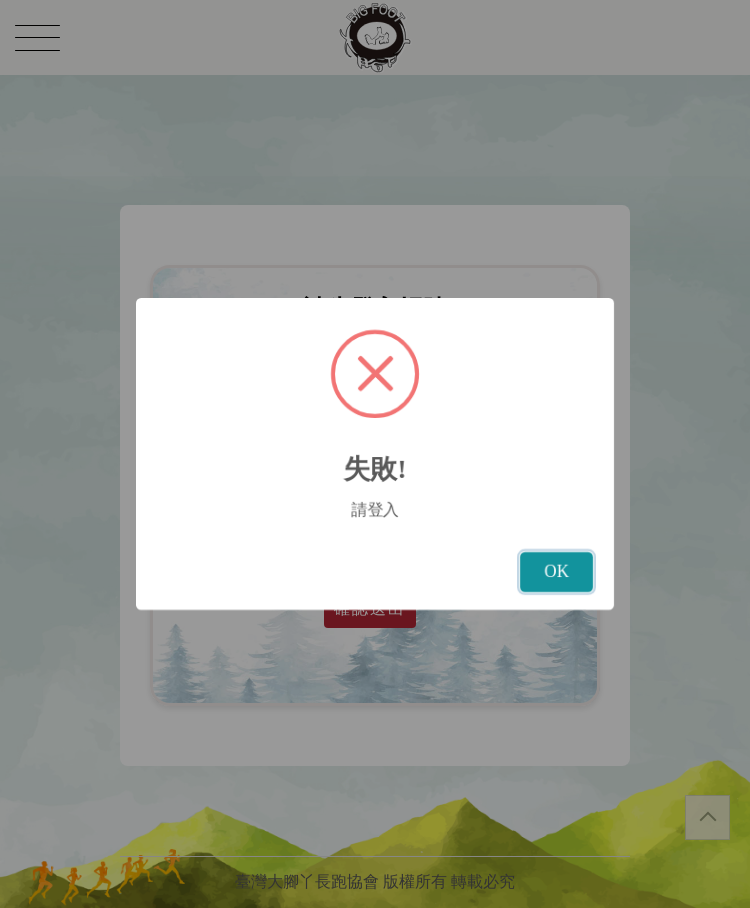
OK (556, 571)
